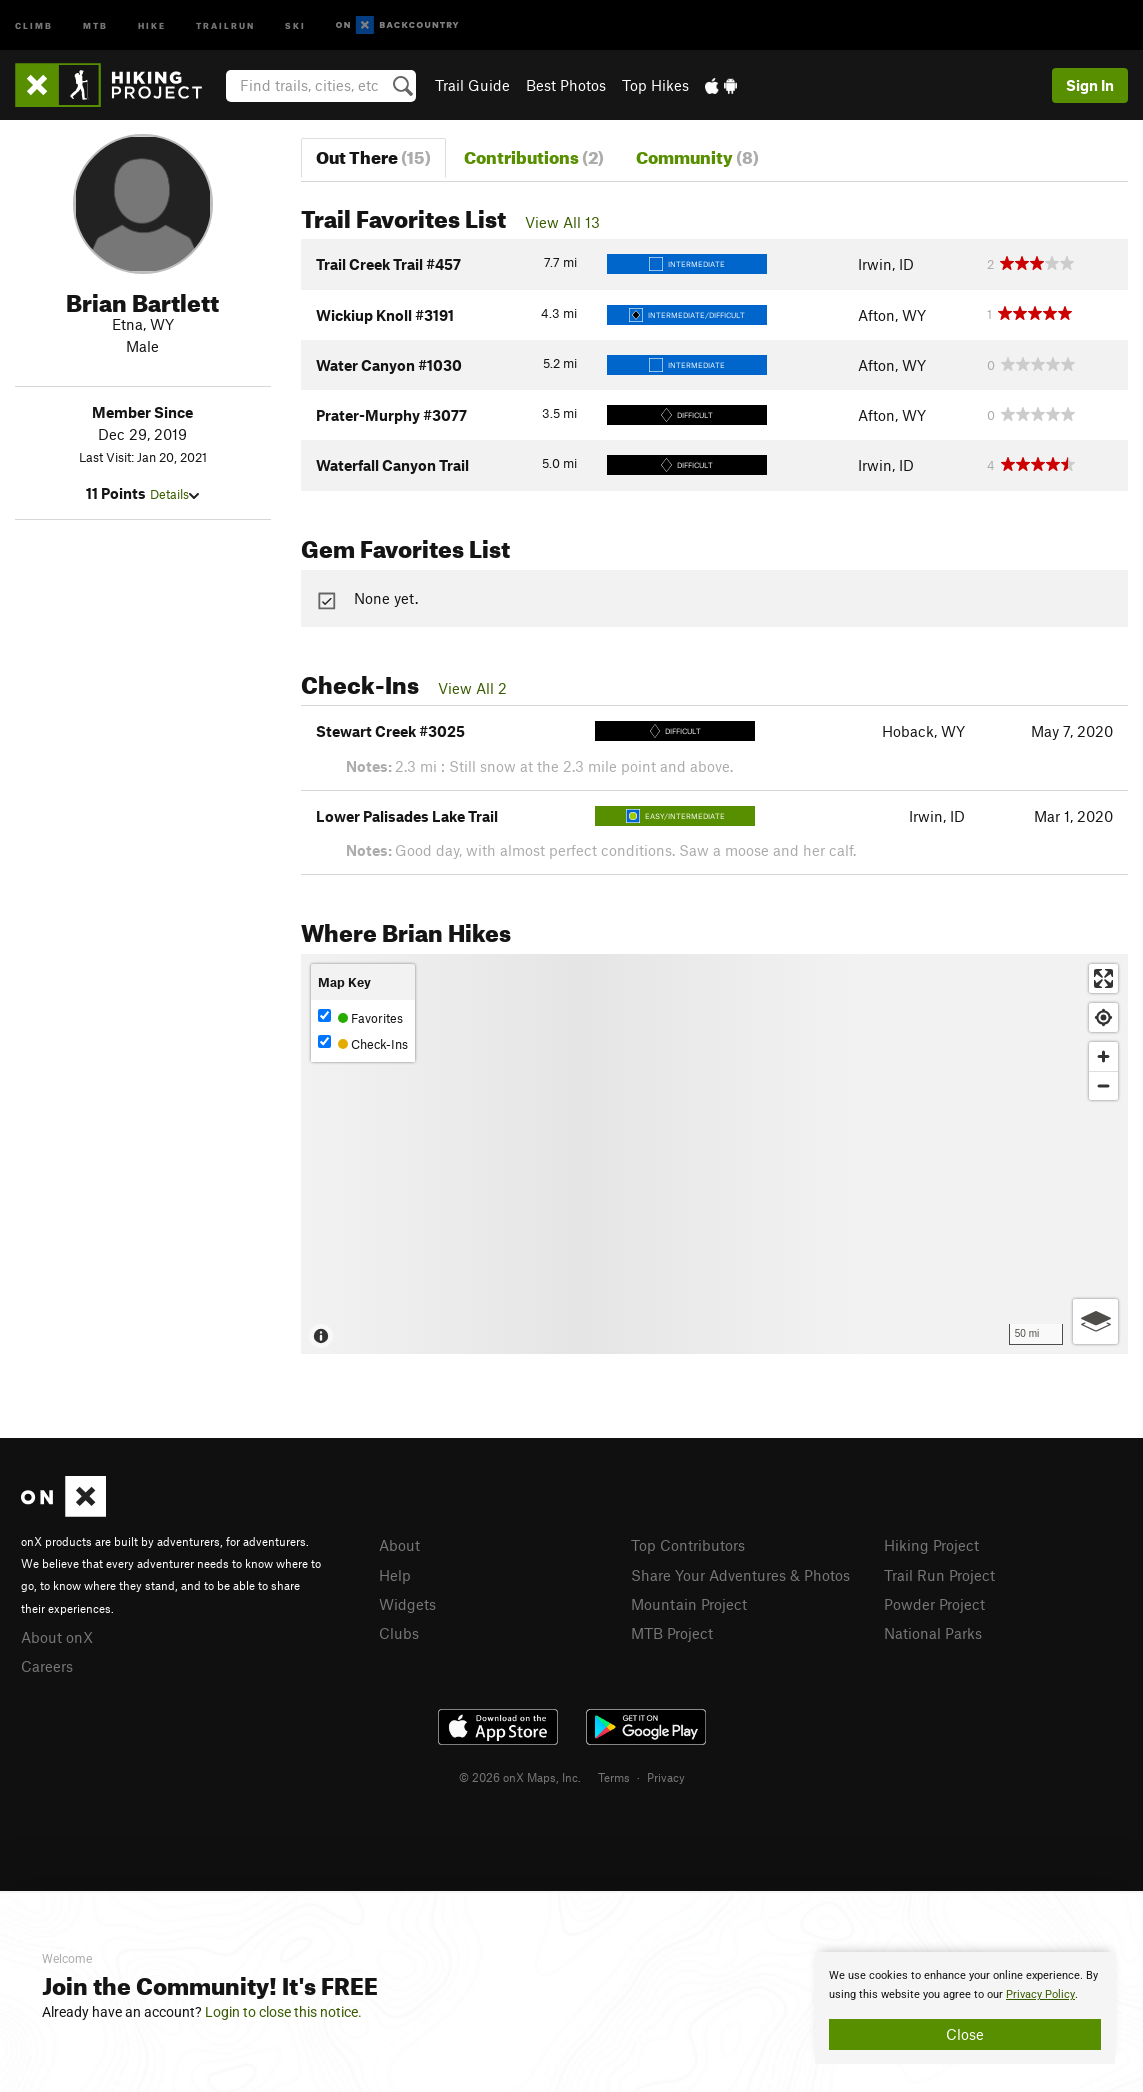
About (399, 1545)
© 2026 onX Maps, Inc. (520, 1777)
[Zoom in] (1103, 1056)
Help (395, 1575)
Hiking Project (931, 1545)
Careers (47, 1666)
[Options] (1095, 1321)
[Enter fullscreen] (1103, 978)
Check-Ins (363, 1043)
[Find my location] (1103, 1017)
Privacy (666, 1777)
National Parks (933, 1633)
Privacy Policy (1040, 1994)
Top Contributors (688, 1545)
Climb (34, 24)
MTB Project (672, 1633)
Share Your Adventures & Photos (740, 1575)
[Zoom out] (1103, 1085)
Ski (295, 24)
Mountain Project (689, 1604)
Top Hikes (655, 85)
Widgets (407, 1604)
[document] (965, 2008)
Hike (152, 24)
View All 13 (562, 222)
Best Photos (566, 85)
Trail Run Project (939, 1575)
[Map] (714, 1154)
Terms (614, 1777)
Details (174, 494)
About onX (57, 1637)
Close (965, 2034)
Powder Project (934, 1604)
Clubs (399, 1633)
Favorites (360, 1017)
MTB (95, 24)
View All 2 (472, 688)
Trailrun (225, 24)
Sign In (1090, 85)
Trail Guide (472, 85)
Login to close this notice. (283, 2012)
